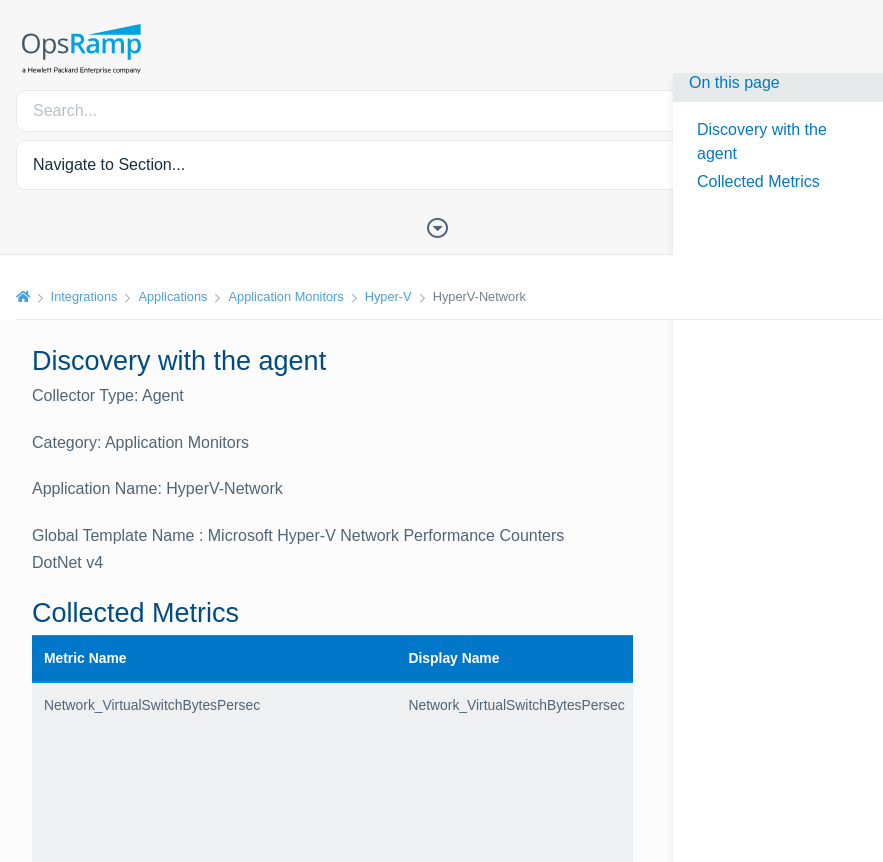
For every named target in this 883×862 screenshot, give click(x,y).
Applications (173, 296)
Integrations (84, 296)
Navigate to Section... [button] (109, 164)
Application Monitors (286, 296)
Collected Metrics (758, 181)
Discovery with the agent (762, 141)
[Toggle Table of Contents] (442, 226)
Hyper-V (388, 296)
